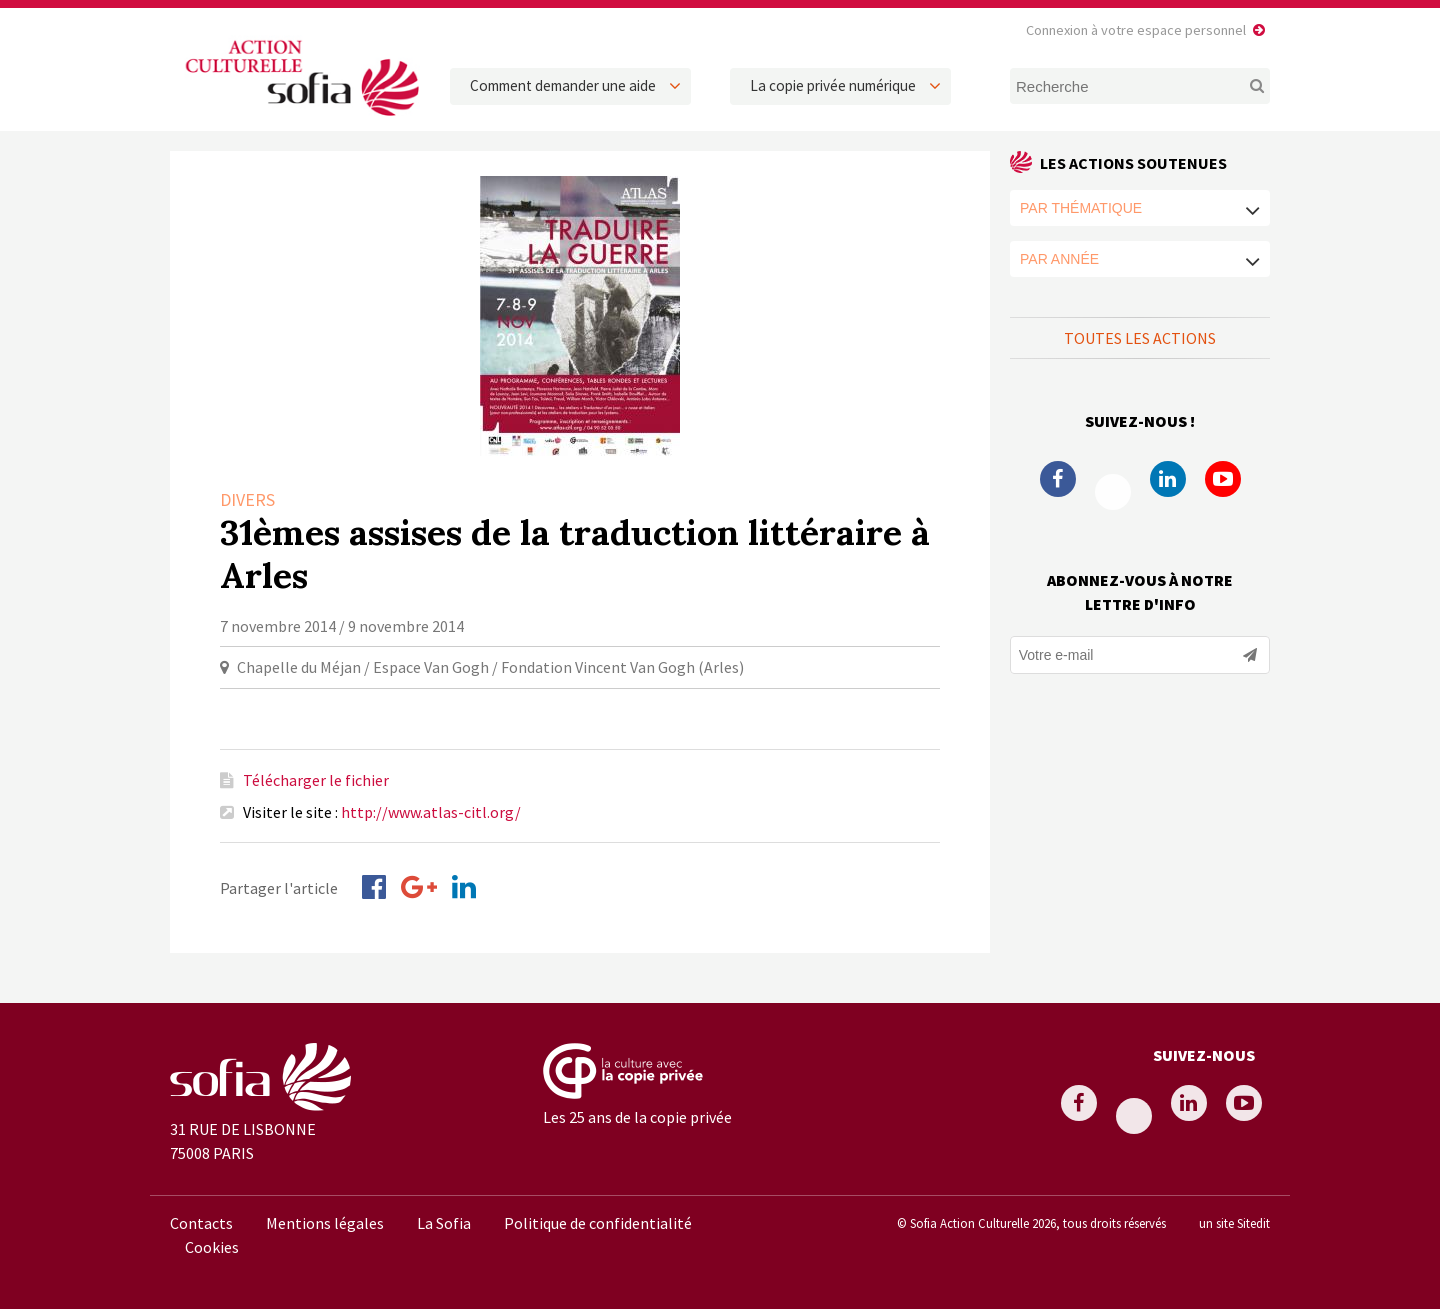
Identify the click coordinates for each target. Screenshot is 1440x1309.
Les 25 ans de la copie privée (637, 1117)
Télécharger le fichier (316, 780)
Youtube (1223, 479)
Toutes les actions (1140, 338)
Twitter (1113, 492)
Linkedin (1168, 479)
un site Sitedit (1234, 1223)
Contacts (201, 1223)
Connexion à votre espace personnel (1136, 30)
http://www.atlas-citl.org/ (431, 812)
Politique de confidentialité (598, 1223)
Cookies (212, 1247)
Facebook (1058, 479)
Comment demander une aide (563, 85)
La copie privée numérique (833, 85)
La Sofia (444, 1223)
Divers (247, 499)
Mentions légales (325, 1223)
